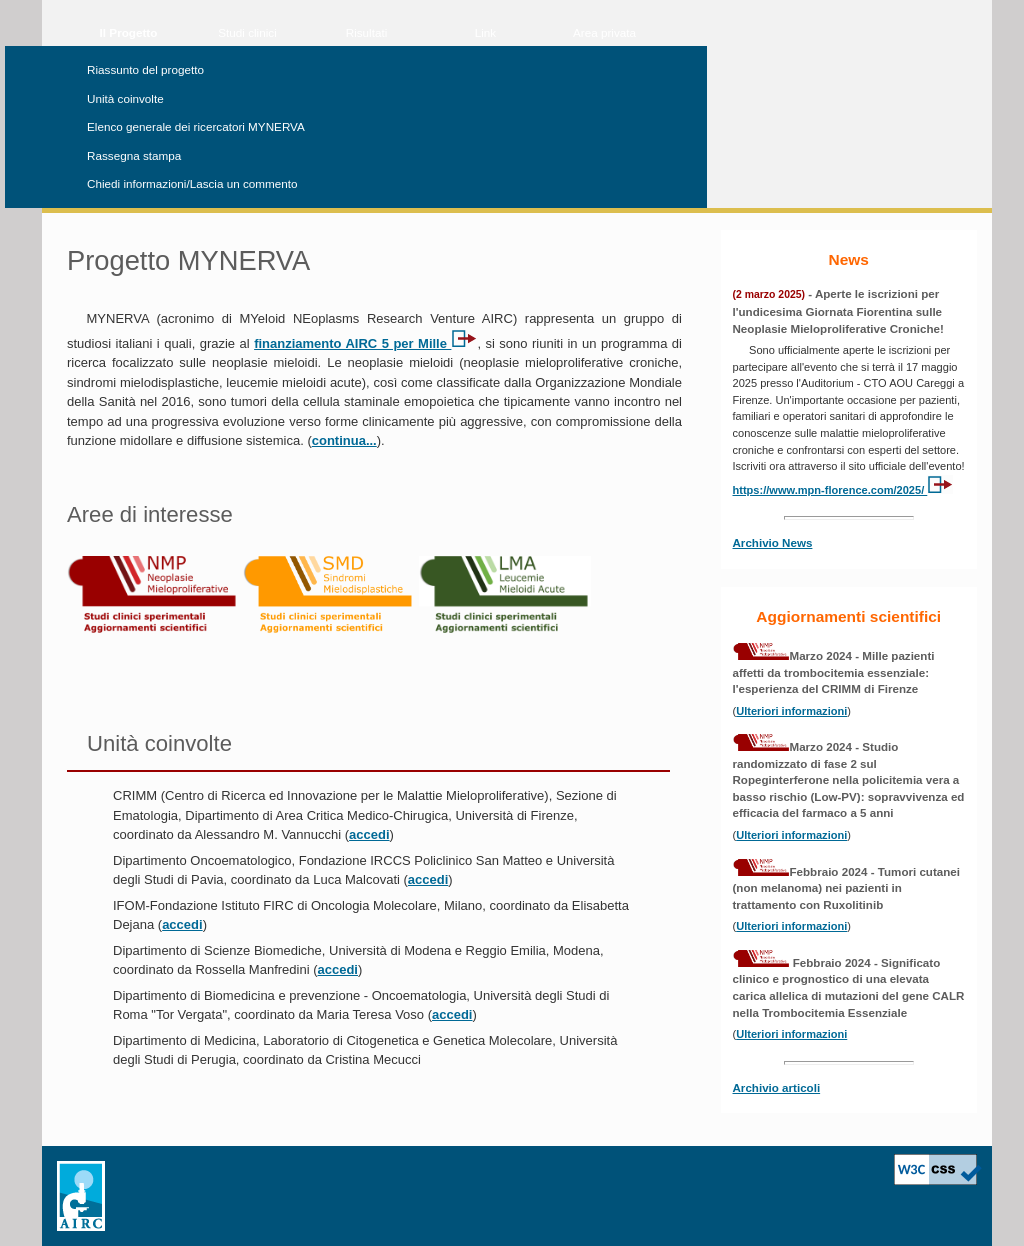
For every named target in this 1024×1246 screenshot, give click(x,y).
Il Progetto (129, 32)
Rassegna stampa (134, 155)
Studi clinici (247, 32)
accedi (369, 834)
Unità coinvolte (125, 98)
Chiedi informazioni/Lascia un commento (192, 183)
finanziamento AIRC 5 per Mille (365, 343)
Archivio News (773, 542)
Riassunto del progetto (145, 69)
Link (485, 32)
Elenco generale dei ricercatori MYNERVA (196, 126)
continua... (344, 440)
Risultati (367, 32)
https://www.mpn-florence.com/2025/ (843, 490)
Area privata (604, 32)
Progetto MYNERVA (188, 260)
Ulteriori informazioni (791, 711)
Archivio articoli (777, 1087)
